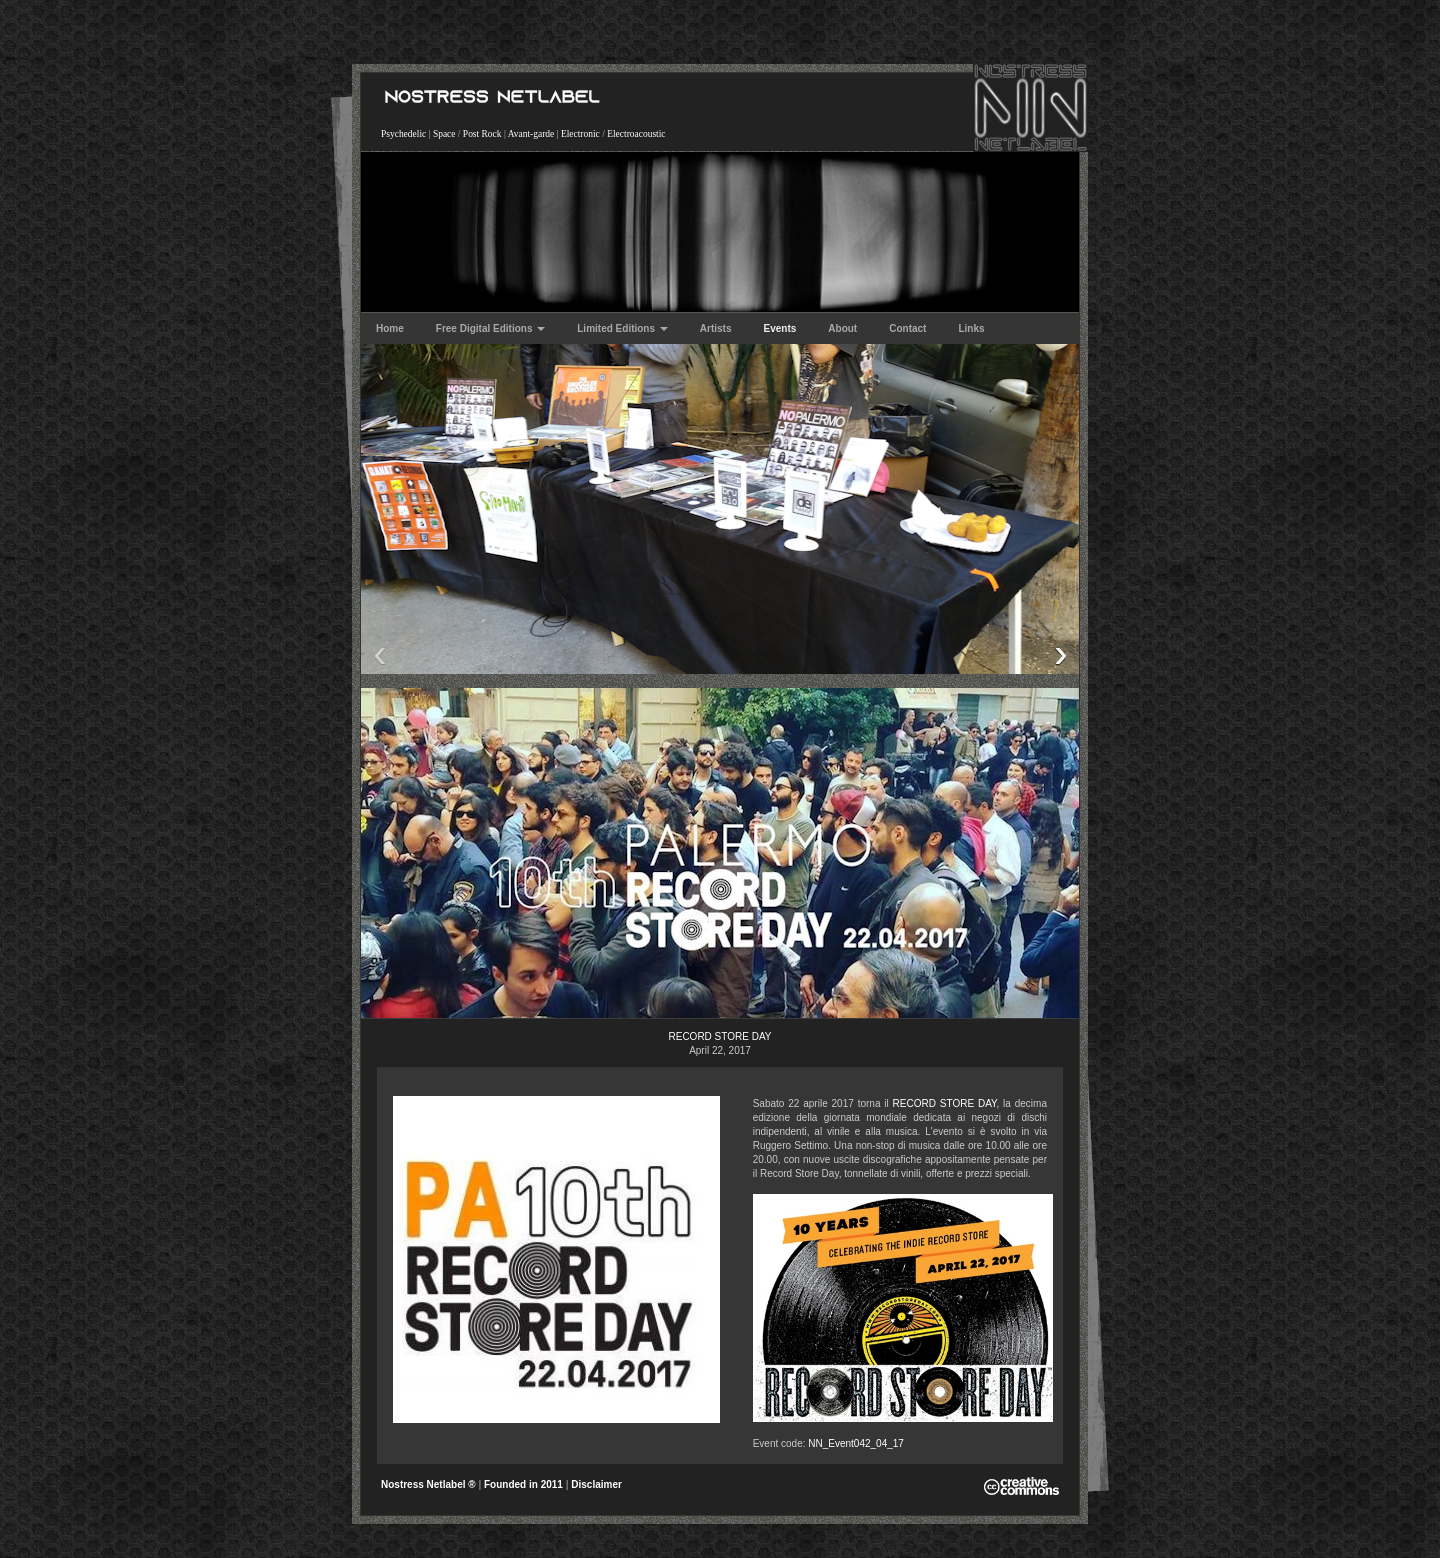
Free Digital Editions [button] (490, 328)
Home (390, 328)
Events (780, 328)
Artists (716, 328)
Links (971, 328)
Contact (907, 328)
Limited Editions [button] (622, 328)
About (842, 328)
